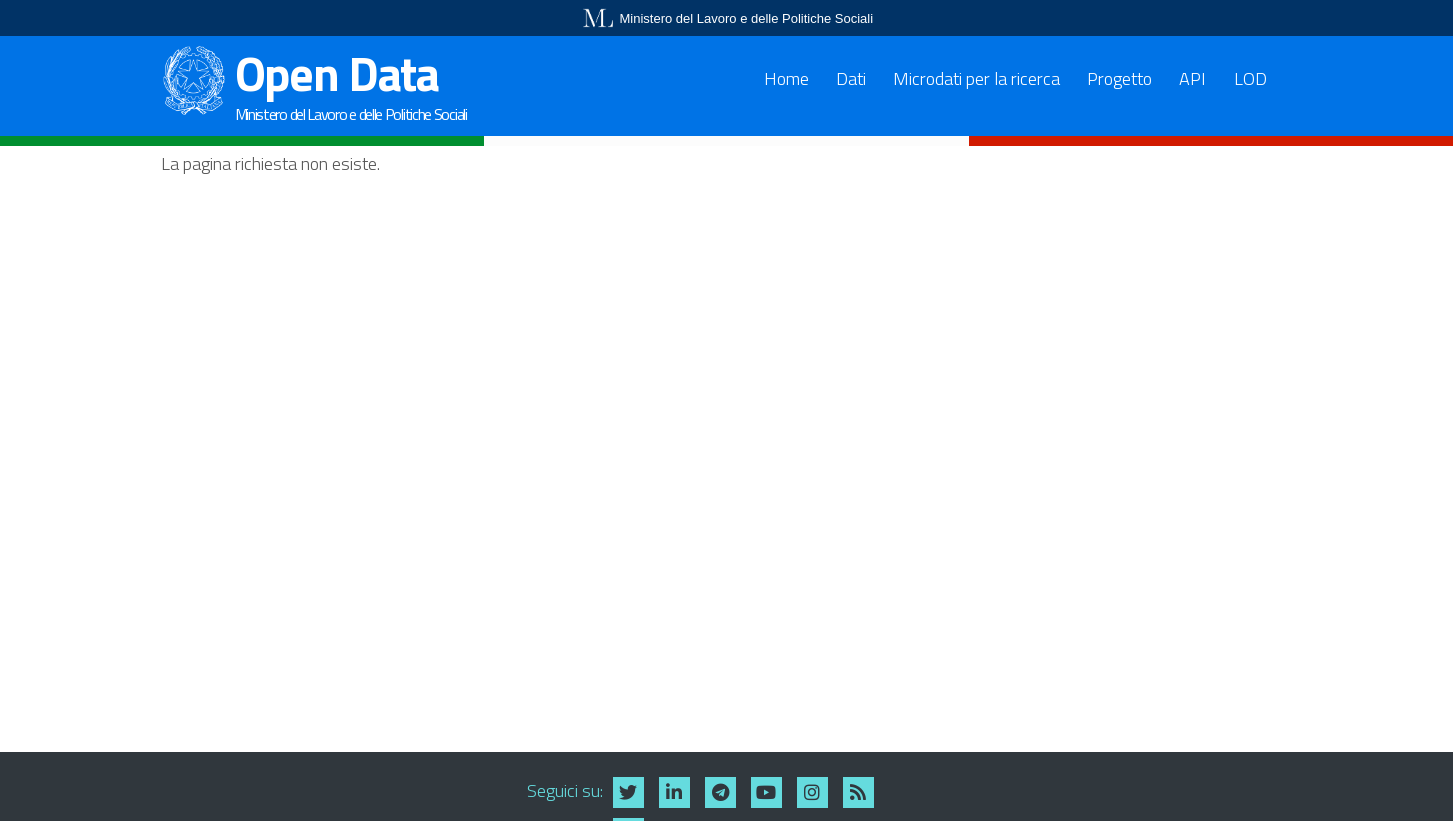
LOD (1250, 78)
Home (786, 78)
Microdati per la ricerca (976, 78)
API (1192, 78)
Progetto (1119, 78)
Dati (851, 78)
